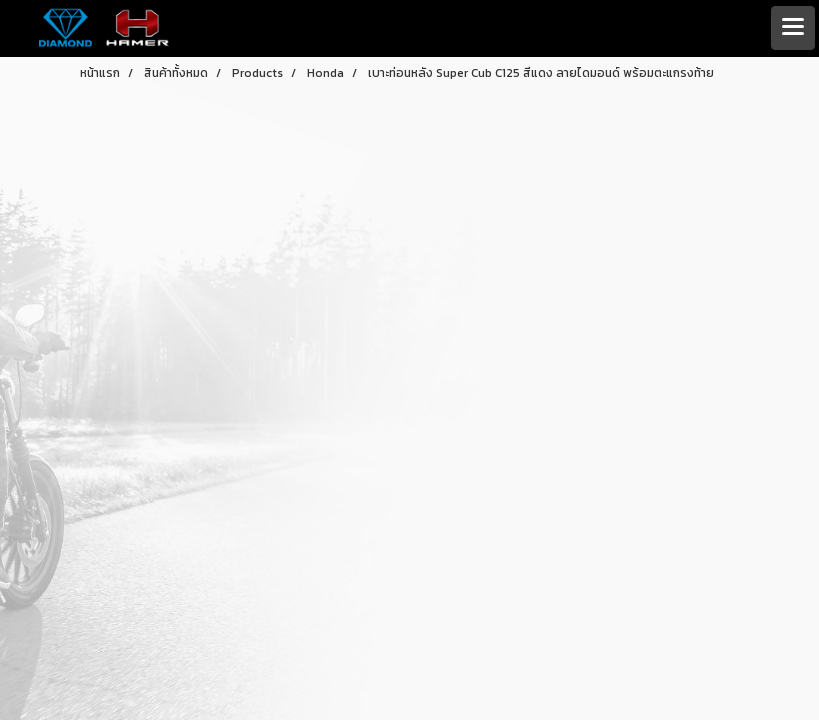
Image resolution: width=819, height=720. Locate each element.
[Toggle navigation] (793, 28)
